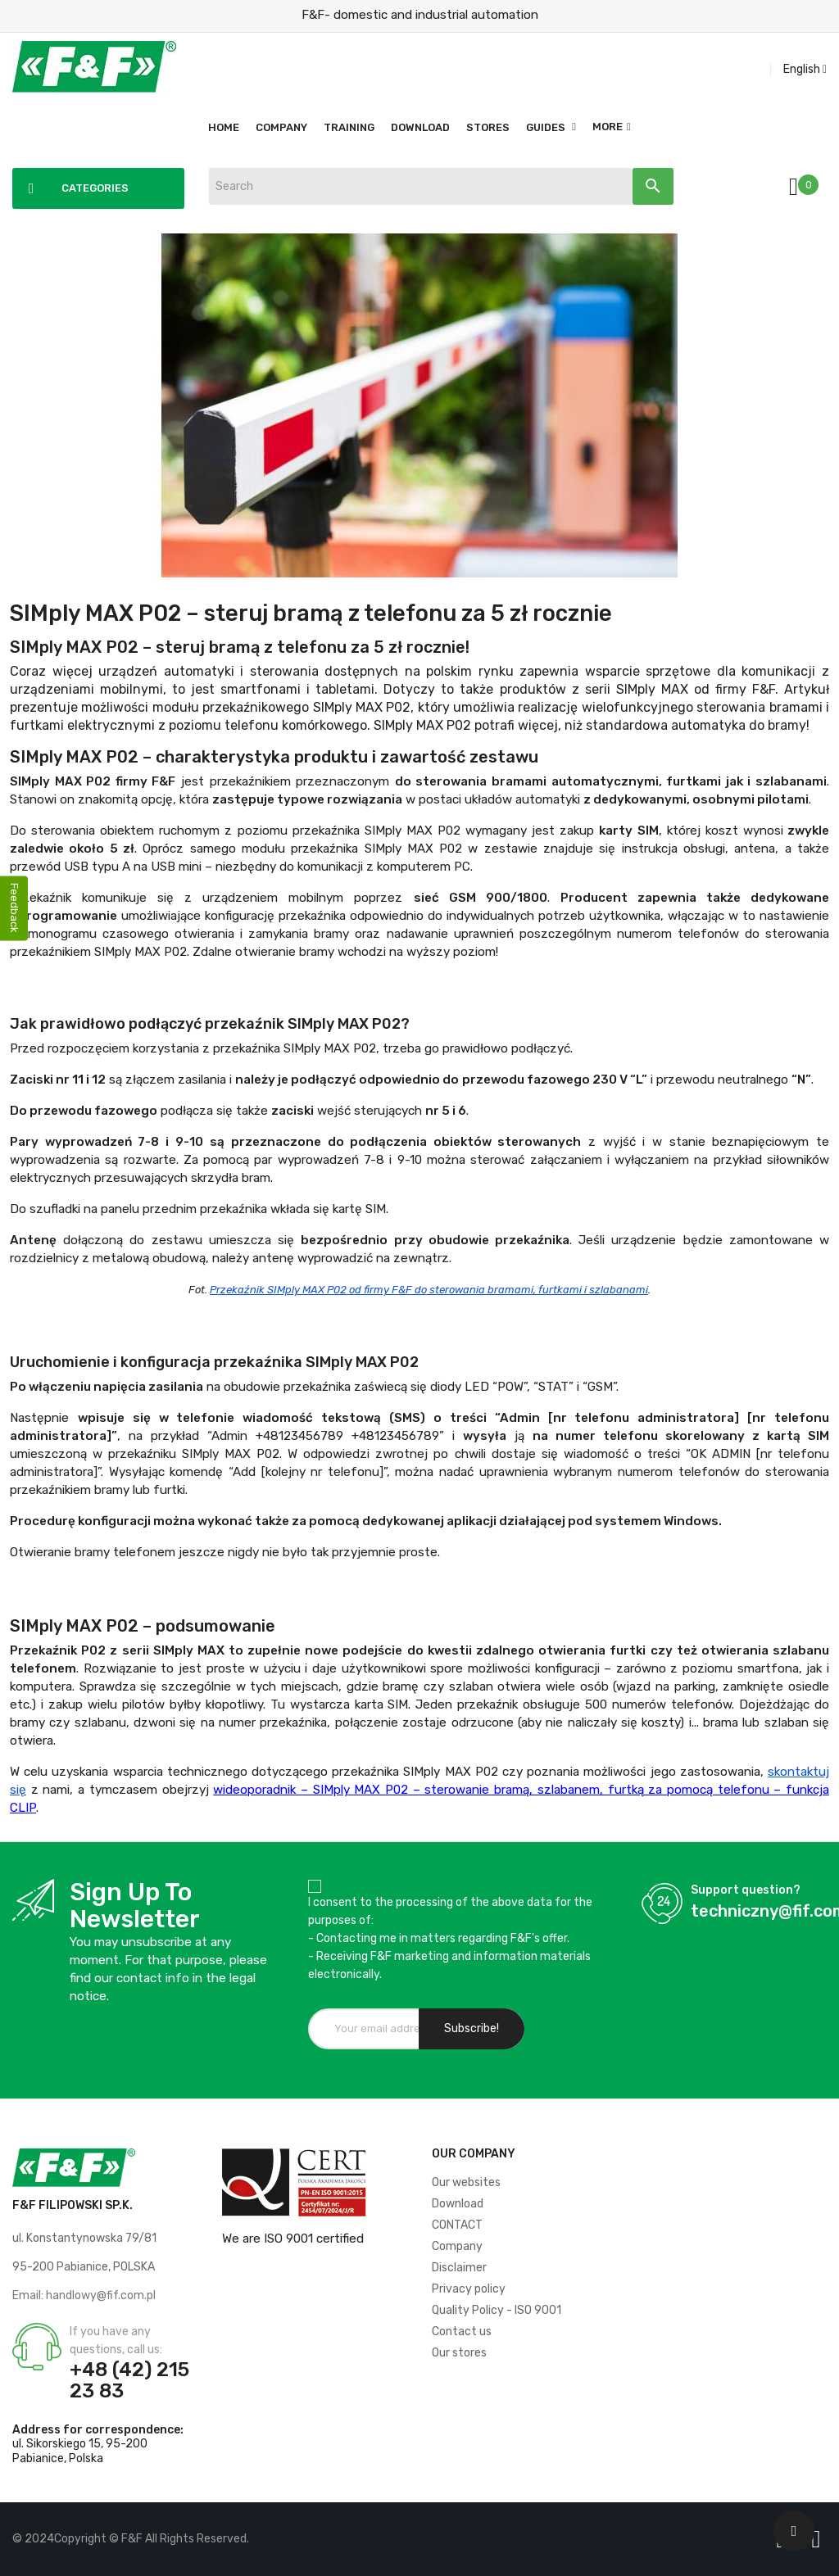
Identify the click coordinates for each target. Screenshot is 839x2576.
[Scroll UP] (793, 2530)
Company (457, 2246)
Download (457, 2204)
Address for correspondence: (98, 2430)
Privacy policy (469, 2289)
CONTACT (457, 2225)
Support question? (745, 1890)
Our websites (466, 2182)
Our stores (459, 2353)
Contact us (462, 2331)
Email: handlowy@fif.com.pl (84, 2295)
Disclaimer (459, 2268)
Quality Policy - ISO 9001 (496, 2310)
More (607, 126)
